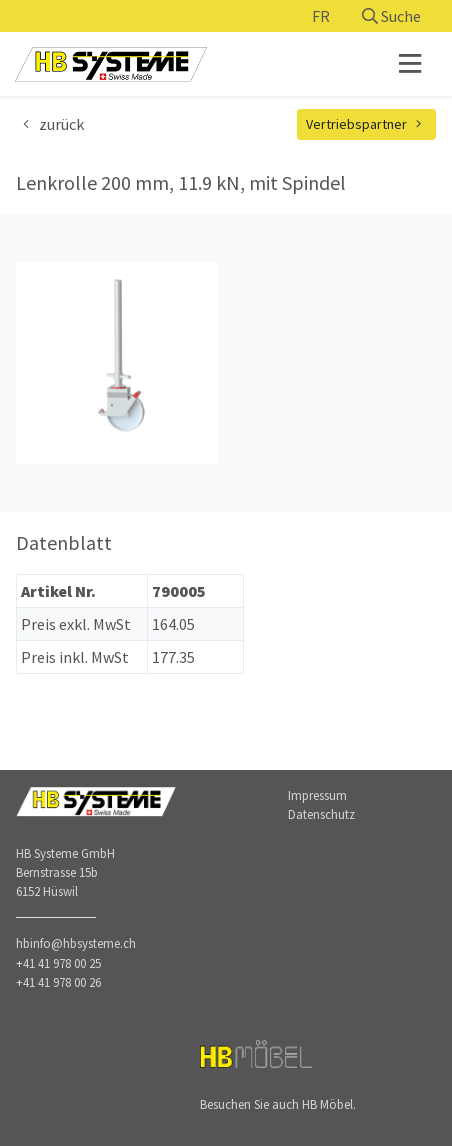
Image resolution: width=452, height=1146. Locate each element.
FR (321, 16)
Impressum (317, 795)
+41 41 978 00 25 (58, 963)
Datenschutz (321, 814)
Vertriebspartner (367, 124)
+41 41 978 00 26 (58, 982)
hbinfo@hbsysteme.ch (76, 943)
